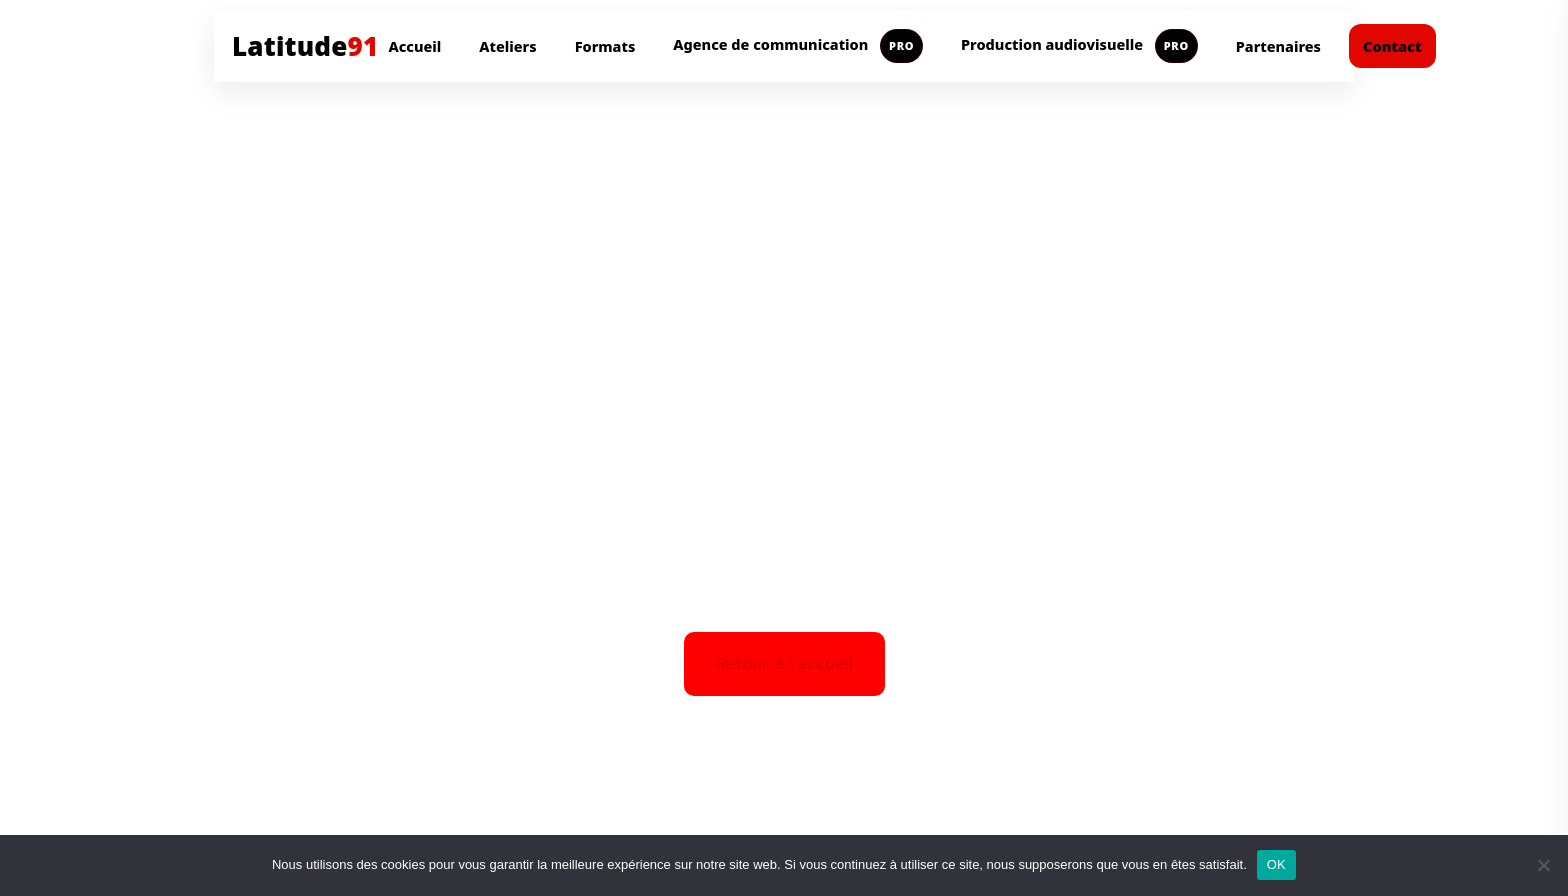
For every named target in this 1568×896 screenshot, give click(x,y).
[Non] (1543, 865)
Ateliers (507, 46)
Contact (1392, 46)
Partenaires (1278, 46)
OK (1276, 864)
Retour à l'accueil (784, 664)
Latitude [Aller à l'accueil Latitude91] (305, 46)
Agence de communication (798, 46)
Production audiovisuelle (1079, 46)
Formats (605, 46)
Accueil (414, 46)
